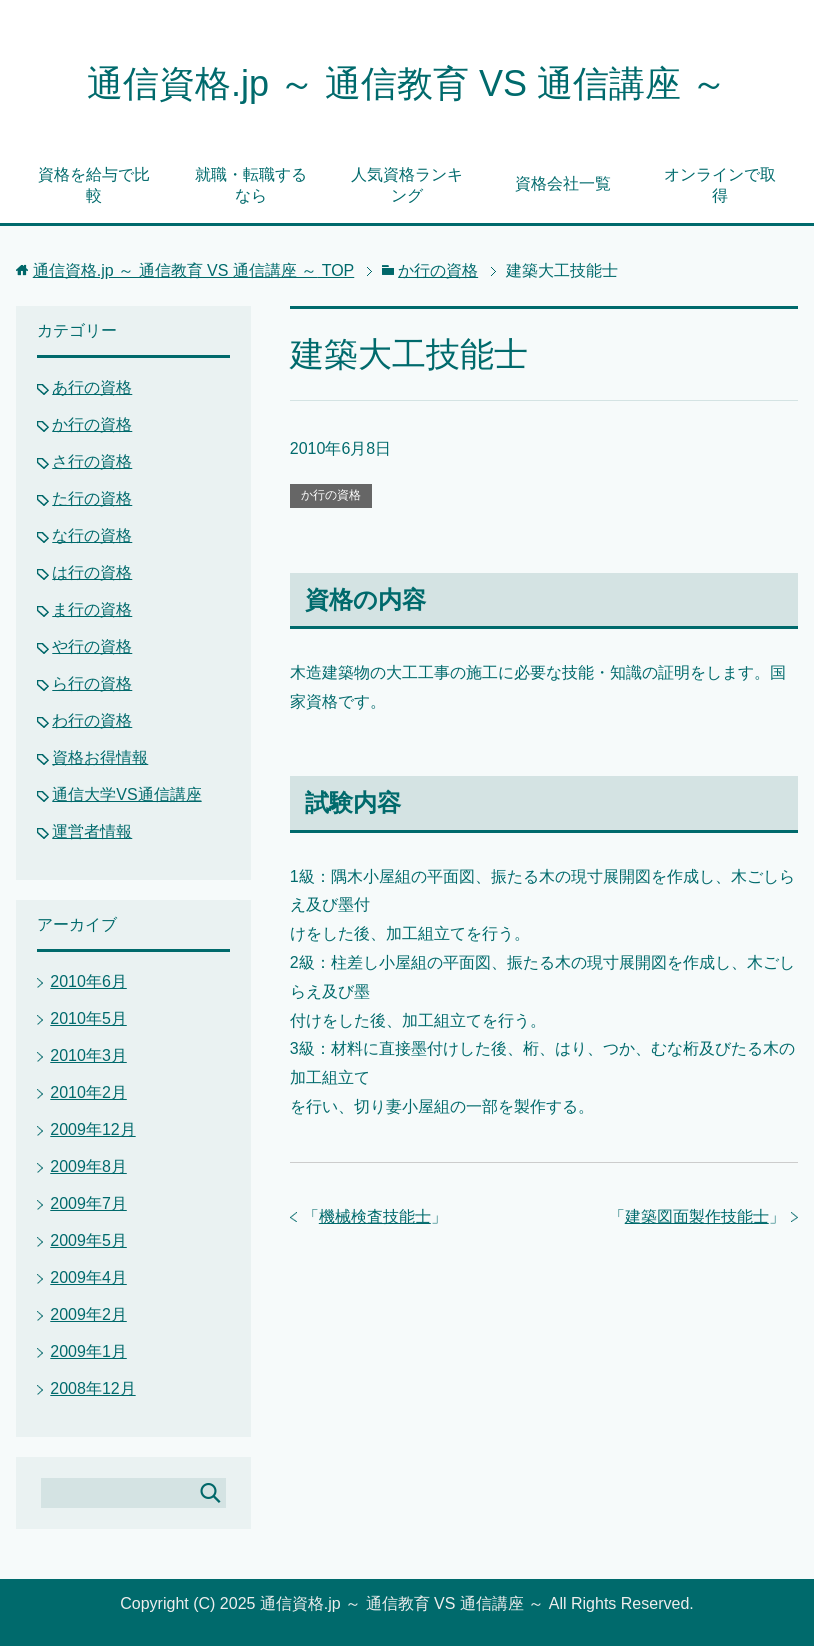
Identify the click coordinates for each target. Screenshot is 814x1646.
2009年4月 (88, 1277)
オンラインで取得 (720, 185)
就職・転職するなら (251, 185)
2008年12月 (92, 1388)
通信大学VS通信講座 (126, 794)
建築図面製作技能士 (697, 1216)
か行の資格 (331, 495)
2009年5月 (88, 1240)
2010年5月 (88, 1018)
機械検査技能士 (375, 1216)
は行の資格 (92, 572)
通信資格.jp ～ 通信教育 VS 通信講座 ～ (407, 83)
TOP (194, 270)
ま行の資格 (92, 609)
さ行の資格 (92, 461)
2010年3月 (88, 1055)
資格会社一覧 (563, 183)
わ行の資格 (92, 720)
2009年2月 (88, 1314)
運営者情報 (92, 831)
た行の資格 (92, 498)
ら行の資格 (92, 683)
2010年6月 (88, 981)
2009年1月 (88, 1351)
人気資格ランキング (407, 185)
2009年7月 (88, 1203)
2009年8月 (88, 1166)
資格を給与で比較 (94, 185)
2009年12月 (92, 1129)
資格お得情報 (100, 757)
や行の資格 (92, 646)
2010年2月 (88, 1092)
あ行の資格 (92, 387)
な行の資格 (92, 535)
